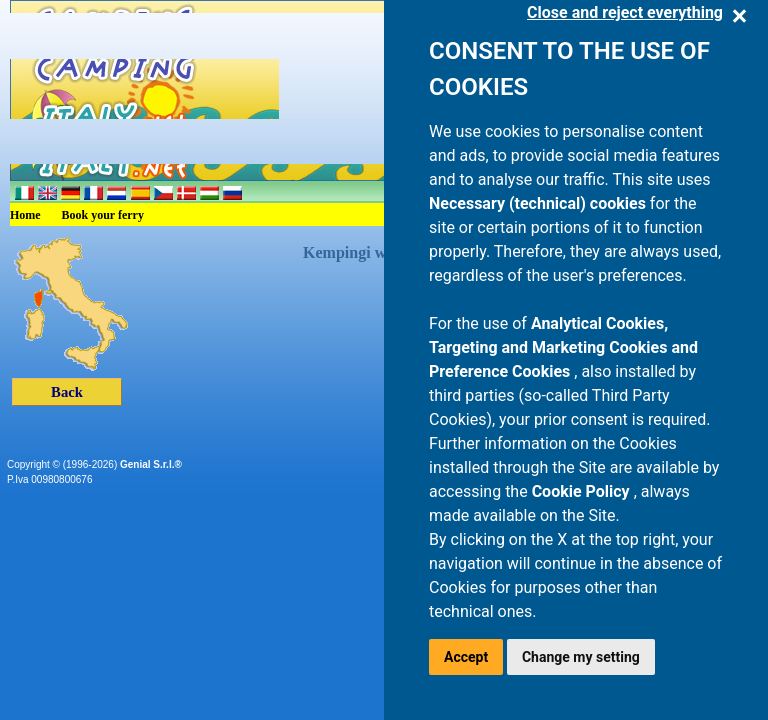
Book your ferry (103, 215)
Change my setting (581, 657)
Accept (466, 657)
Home (25, 215)
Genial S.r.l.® (151, 464)
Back (67, 392)
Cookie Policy (583, 491)
